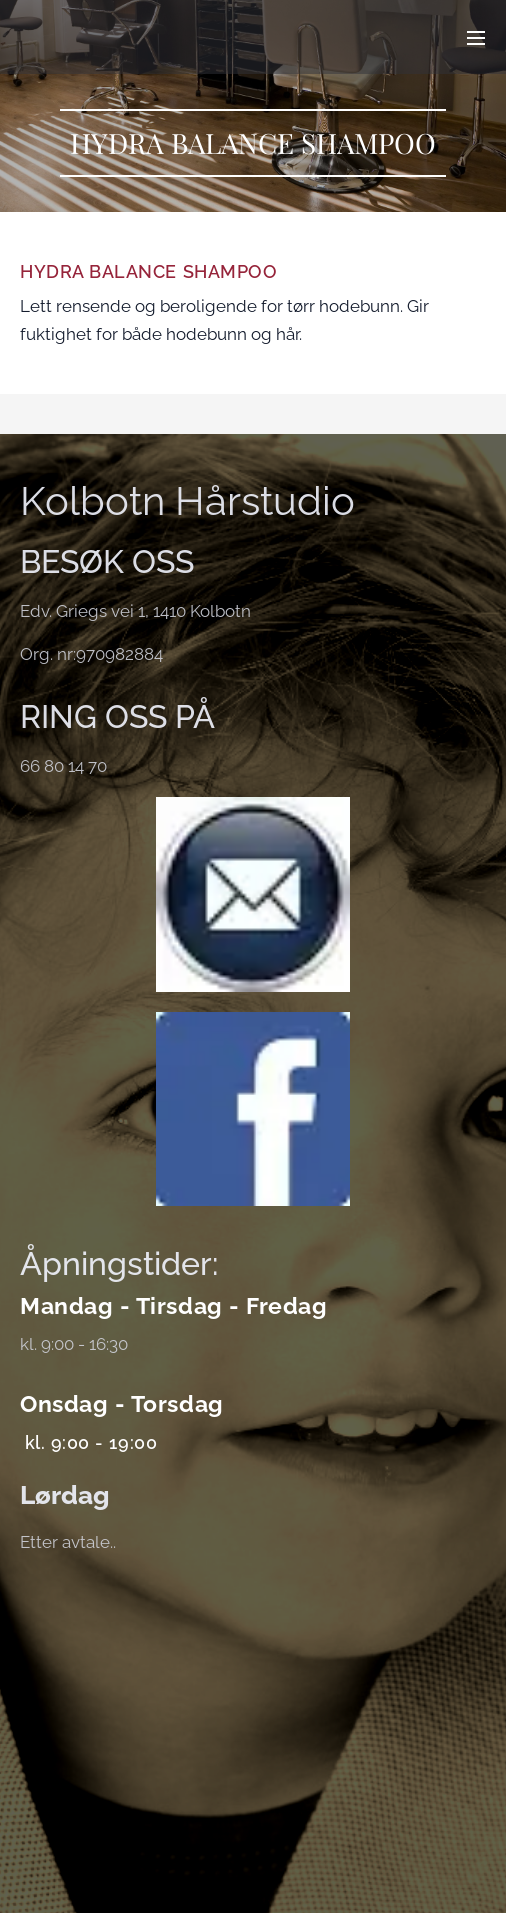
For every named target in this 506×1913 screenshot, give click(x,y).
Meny (476, 38)
